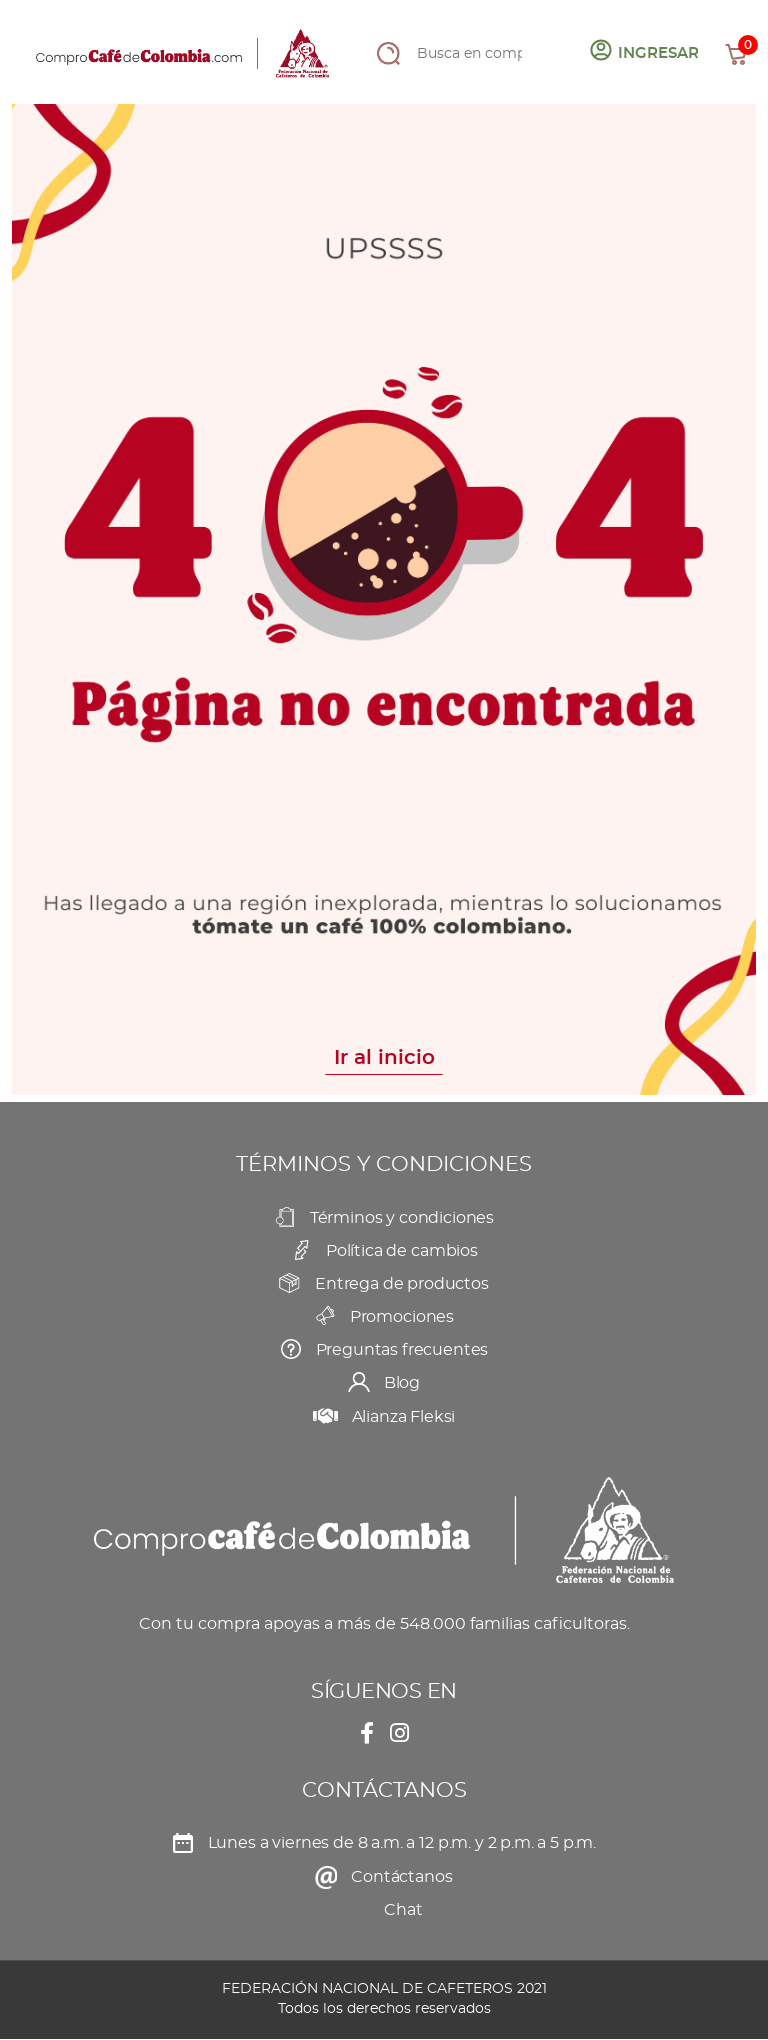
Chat (403, 1910)
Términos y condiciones (402, 1218)
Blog (402, 1383)
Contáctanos (401, 1877)
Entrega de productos (402, 1284)
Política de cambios (402, 1251)
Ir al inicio (384, 1058)
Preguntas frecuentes (402, 1350)
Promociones (402, 1317)
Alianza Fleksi (404, 1417)
